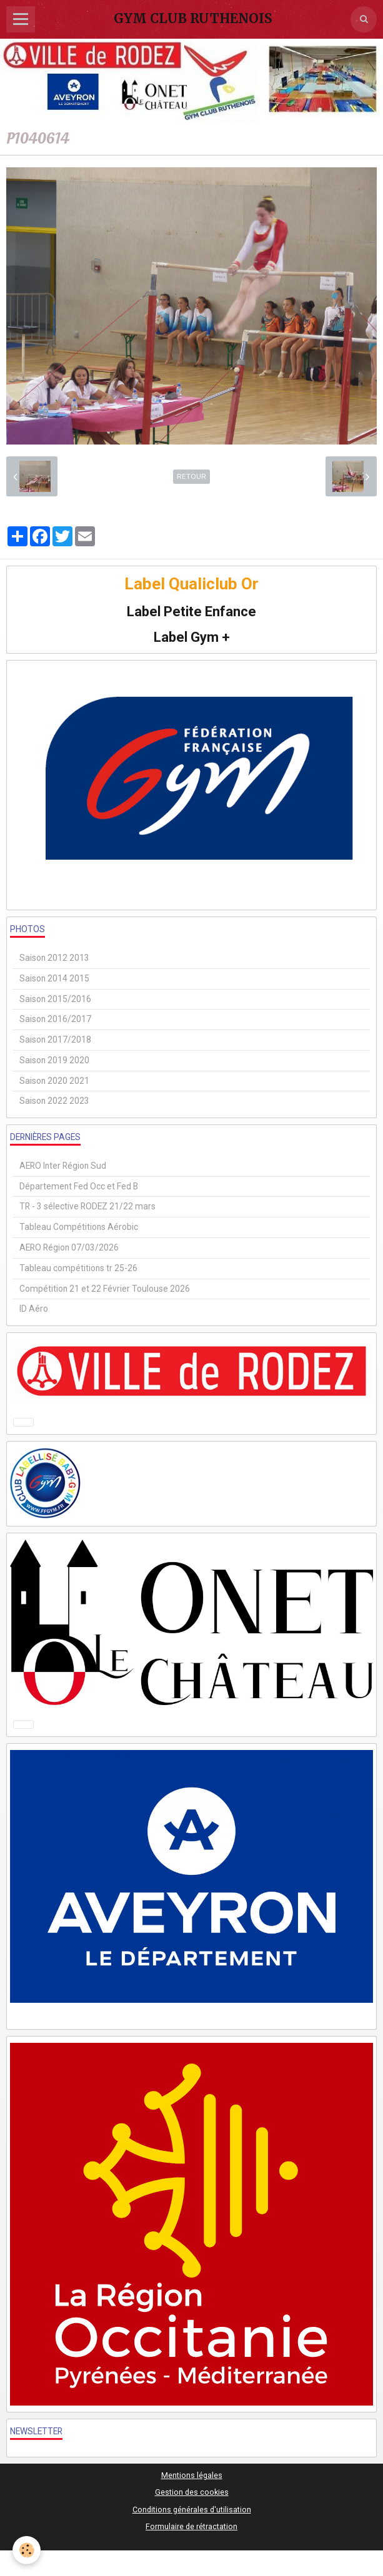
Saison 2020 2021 (54, 1081)
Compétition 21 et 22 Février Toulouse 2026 (104, 1289)
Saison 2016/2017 (55, 1019)
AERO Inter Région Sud (62, 1166)
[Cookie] (26, 2550)
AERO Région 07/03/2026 (69, 1247)
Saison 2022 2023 (54, 1101)
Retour (191, 476)
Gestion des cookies (192, 2492)
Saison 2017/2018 (55, 1040)
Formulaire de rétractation (191, 2526)
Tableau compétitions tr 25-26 (78, 1268)
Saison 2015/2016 (55, 999)
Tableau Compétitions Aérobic (78, 1227)
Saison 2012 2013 (54, 958)
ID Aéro (33, 1309)
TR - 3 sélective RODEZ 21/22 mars (87, 1206)
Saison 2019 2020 (54, 1060)
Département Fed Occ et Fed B (78, 1186)
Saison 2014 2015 (54, 978)
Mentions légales (191, 2475)
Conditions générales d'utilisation (191, 2509)
